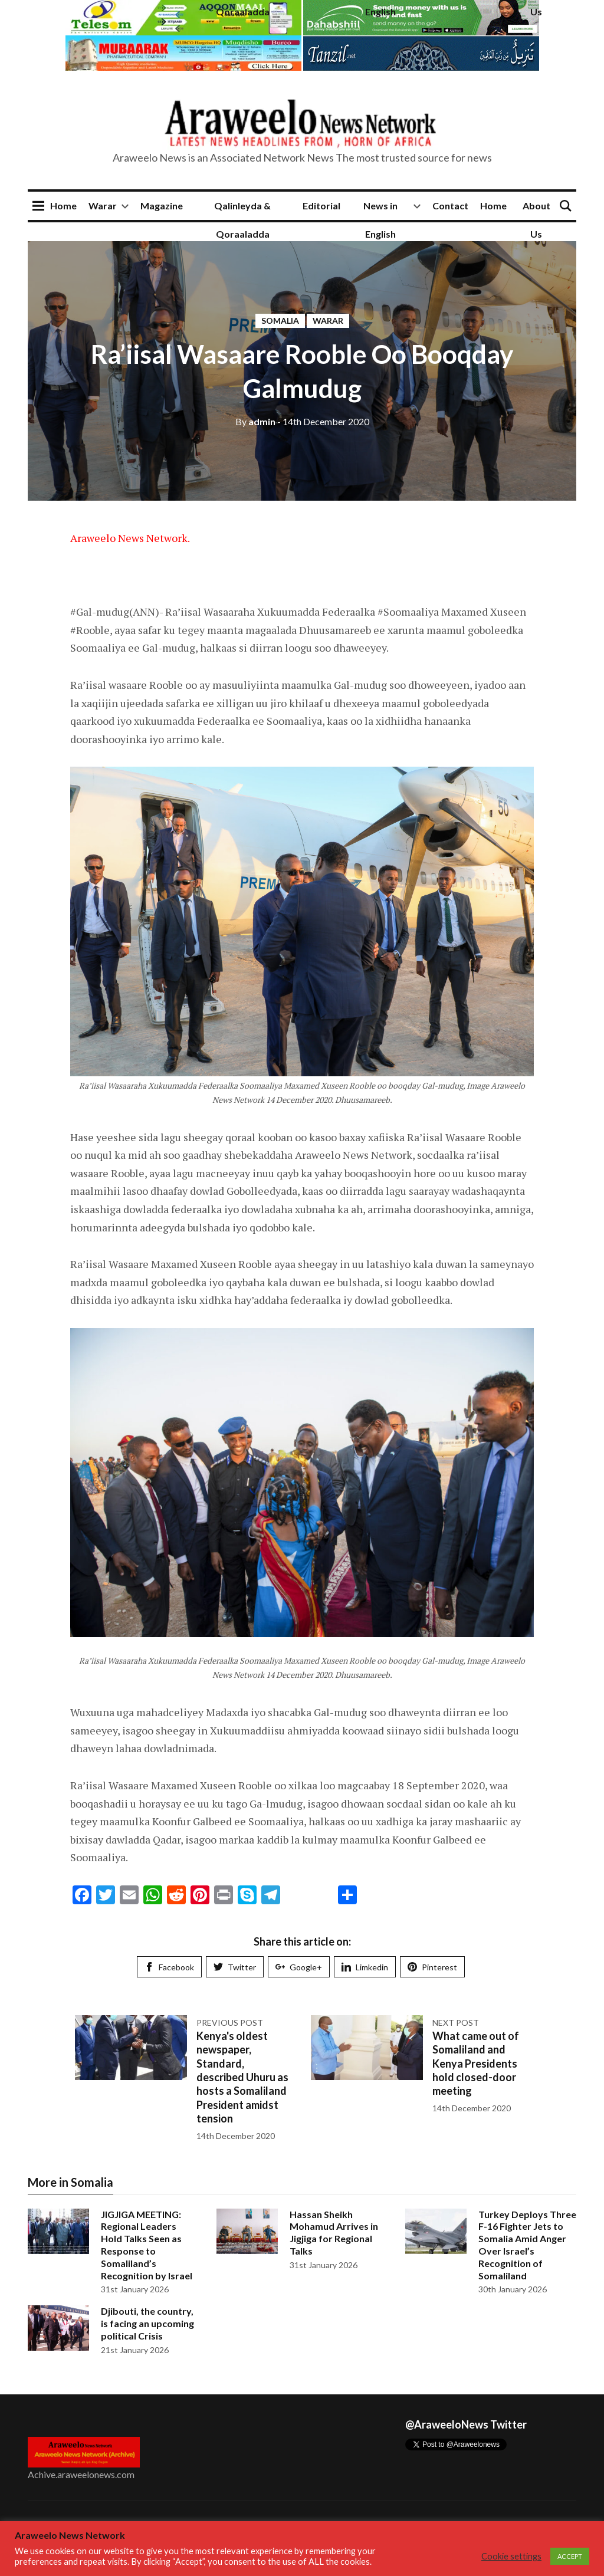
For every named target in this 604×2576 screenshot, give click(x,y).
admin (255, 421)
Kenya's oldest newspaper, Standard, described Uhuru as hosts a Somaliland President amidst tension (242, 2077)
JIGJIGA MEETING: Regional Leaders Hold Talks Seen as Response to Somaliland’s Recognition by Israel (146, 2245)
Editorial (321, 205)
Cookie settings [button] (511, 2556)
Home (63, 205)
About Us (536, 219)
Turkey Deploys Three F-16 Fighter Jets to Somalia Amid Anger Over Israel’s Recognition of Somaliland (527, 2245)
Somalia (280, 321)
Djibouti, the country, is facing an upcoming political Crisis (147, 2323)
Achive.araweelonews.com (81, 2474)
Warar (102, 205)
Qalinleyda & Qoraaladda (242, 219)
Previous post (229, 2023)
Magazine (161, 205)
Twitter (235, 1967)
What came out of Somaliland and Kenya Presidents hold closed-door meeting (475, 2063)
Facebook (169, 1967)
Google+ (298, 1967)
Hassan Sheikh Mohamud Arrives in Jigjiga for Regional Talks (334, 2232)
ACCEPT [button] (569, 2556)
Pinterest (432, 1967)
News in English (380, 219)
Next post (455, 2023)
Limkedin (365, 1967)
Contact (450, 205)
